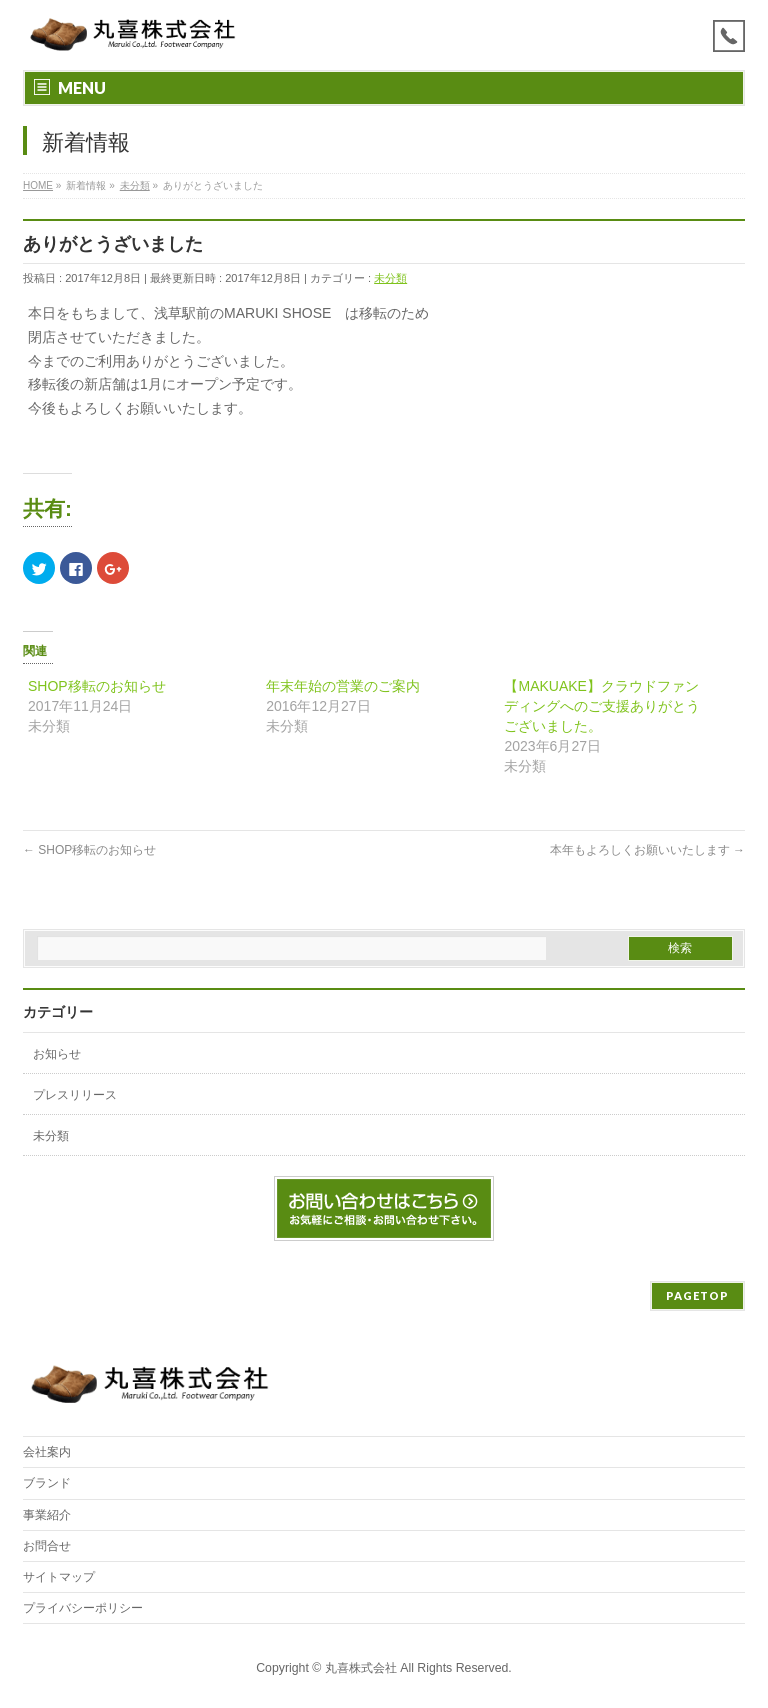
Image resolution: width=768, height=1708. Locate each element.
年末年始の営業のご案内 (343, 686)
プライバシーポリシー (83, 1608)
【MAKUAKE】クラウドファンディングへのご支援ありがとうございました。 (602, 706)
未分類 (390, 278)
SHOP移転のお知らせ (97, 686)
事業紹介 (47, 1515)
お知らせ (57, 1054)
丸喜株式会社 (361, 1668)
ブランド (47, 1483)
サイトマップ (59, 1577)
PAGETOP (697, 1295)
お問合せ (47, 1546)
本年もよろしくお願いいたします (647, 850)
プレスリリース (75, 1095)
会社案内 (47, 1452)
